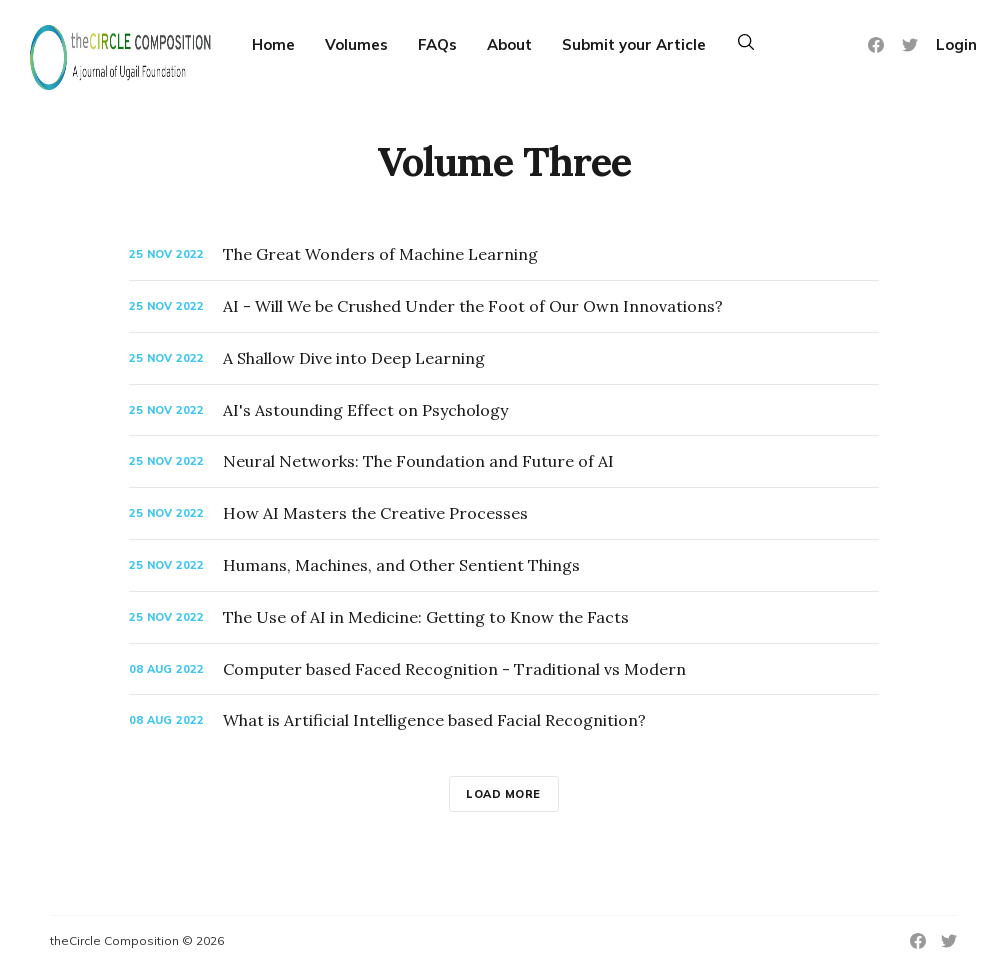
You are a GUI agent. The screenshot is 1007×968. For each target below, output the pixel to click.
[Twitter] (910, 45)
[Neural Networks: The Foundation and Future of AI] (504, 461)
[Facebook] (876, 45)
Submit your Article (634, 44)
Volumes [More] (356, 44)
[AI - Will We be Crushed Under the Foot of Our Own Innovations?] (504, 306)
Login (956, 44)
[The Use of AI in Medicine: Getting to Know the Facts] (504, 617)
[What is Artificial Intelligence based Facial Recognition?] (504, 720)
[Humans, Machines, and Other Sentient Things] (504, 565)
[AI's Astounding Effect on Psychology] (504, 410)
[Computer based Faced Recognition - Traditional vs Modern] (504, 669)
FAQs (437, 44)
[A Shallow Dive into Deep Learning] (504, 358)
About (509, 44)
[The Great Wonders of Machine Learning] (504, 254)
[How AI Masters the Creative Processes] (504, 513)
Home (273, 44)
